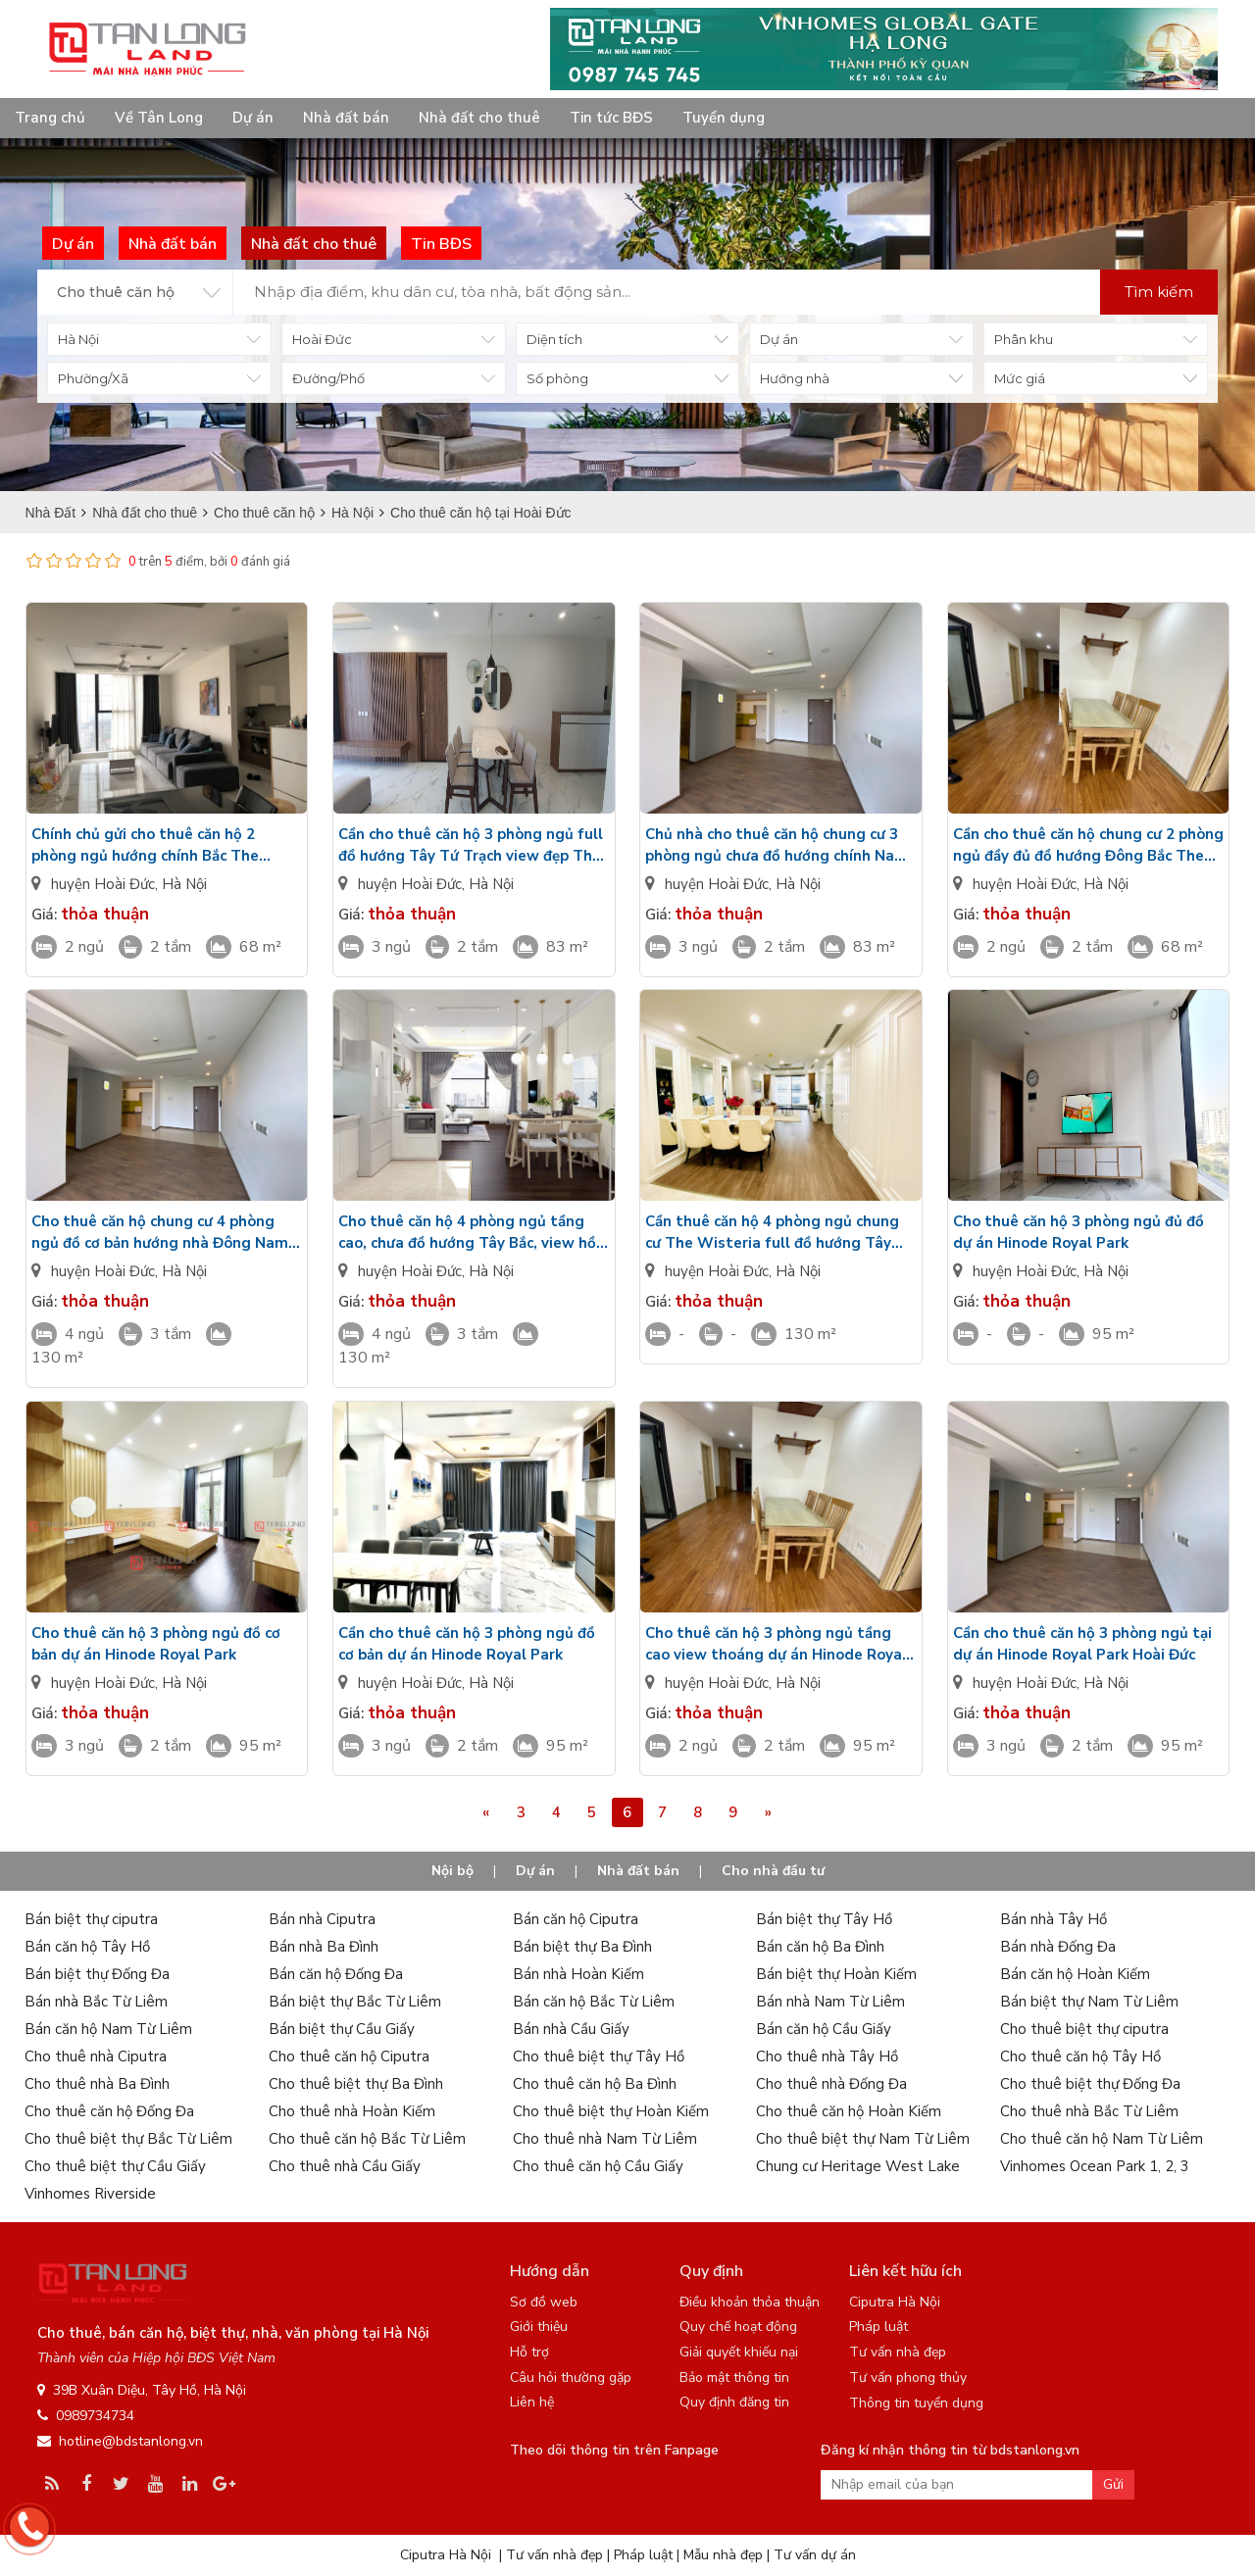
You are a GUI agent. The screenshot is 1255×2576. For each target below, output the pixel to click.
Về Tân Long (159, 117)
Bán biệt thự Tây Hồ (824, 1919)
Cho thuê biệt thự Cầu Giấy (115, 2166)
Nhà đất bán (346, 117)
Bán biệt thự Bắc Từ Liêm (355, 2001)
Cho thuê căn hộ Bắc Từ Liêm (367, 2139)
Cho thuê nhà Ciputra (96, 2056)
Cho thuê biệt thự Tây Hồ (598, 2056)
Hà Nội (184, 884)
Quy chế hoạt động (738, 2326)
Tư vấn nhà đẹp (897, 2352)
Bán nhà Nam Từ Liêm (830, 2001)
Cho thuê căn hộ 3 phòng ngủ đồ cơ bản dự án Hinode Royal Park (155, 1643)
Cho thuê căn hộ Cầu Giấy (598, 2166)
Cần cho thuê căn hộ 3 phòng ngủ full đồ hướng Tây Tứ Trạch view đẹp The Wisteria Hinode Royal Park (470, 845)
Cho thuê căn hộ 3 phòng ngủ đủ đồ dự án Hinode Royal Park (1078, 1232)
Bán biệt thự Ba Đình (582, 1947)
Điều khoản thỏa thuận (749, 2302)
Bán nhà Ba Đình (323, 1947)
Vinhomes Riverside (90, 2194)
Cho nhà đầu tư (773, 1870)
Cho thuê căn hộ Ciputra (349, 2056)
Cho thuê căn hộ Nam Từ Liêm (1101, 2139)
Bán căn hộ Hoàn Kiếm (1075, 1974)
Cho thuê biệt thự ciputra (1084, 2029)
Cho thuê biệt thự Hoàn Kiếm (611, 2111)
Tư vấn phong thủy (908, 2377)
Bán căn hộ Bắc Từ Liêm (594, 2001)
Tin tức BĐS (611, 117)
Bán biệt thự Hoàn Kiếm (836, 1974)
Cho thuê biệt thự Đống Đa (1090, 2084)
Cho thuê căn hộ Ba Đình (595, 2084)
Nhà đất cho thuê (479, 117)
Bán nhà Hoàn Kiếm (578, 1974)
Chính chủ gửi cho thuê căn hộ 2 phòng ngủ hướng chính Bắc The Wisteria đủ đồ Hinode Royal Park (152, 845)
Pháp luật (878, 2326)
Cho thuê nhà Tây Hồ (827, 2056)
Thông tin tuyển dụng (916, 2403)
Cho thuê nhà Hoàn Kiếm (352, 2111)
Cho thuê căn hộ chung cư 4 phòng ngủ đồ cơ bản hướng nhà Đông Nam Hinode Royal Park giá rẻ (159, 1233)
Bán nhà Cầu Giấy (571, 2029)
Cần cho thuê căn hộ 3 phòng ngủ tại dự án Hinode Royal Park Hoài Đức (1082, 1643)
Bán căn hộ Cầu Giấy (823, 2029)
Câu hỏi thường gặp (570, 2377)
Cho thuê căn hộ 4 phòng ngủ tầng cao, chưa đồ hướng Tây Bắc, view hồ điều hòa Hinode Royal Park (467, 1233)
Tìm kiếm (1159, 291)
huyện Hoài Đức (103, 884)
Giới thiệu (539, 2326)
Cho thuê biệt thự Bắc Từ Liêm (128, 2139)
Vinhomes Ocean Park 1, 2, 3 (1094, 2166)
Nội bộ (452, 1870)
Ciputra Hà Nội (894, 2302)
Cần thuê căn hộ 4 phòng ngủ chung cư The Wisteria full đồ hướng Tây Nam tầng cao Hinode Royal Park (772, 1233)
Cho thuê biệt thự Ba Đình (356, 2084)
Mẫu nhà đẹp (723, 2555)
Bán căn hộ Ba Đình (820, 1947)
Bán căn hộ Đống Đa (336, 1974)
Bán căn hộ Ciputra (575, 1919)
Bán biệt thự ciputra (91, 1919)
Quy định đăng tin (734, 2402)
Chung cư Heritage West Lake (858, 2166)
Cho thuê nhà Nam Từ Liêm (605, 2139)
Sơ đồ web (543, 2302)
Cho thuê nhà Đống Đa (831, 2084)
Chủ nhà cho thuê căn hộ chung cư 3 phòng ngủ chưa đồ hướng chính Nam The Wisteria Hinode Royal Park (776, 845)
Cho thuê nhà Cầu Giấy (345, 2166)
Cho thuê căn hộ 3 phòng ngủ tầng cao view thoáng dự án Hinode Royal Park (776, 1644)
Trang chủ (50, 117)
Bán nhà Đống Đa (1058, 1947)
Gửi (1113, 2484)
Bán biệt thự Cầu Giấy (342, 2029)
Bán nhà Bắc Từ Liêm (96, 2001)
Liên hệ (532, 2402)
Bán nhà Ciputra (322, 1919)
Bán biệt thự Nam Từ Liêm (1089, 2001)
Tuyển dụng (723, 117)
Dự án (253, 117)
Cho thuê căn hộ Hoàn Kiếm (848, 2111)
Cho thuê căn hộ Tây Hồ (1080, 2056)
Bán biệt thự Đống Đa (97, 1974)
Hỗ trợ (529, 2352)
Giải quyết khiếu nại (738, 2352)
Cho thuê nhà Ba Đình (97, 2084)
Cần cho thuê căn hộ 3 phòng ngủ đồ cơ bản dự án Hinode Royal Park (466, 1643)
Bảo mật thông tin (734, 2377)
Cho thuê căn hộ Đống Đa (109, 2111)
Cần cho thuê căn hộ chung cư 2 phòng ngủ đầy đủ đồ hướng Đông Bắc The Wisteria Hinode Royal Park (1088, 845)
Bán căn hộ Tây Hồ (87, 1947)
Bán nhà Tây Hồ (1053, 1919)
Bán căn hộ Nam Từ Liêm (108, 2029)
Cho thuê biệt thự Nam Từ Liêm (863, 2139)
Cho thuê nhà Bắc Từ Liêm (1089, 2111)
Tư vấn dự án (815, 2555)
